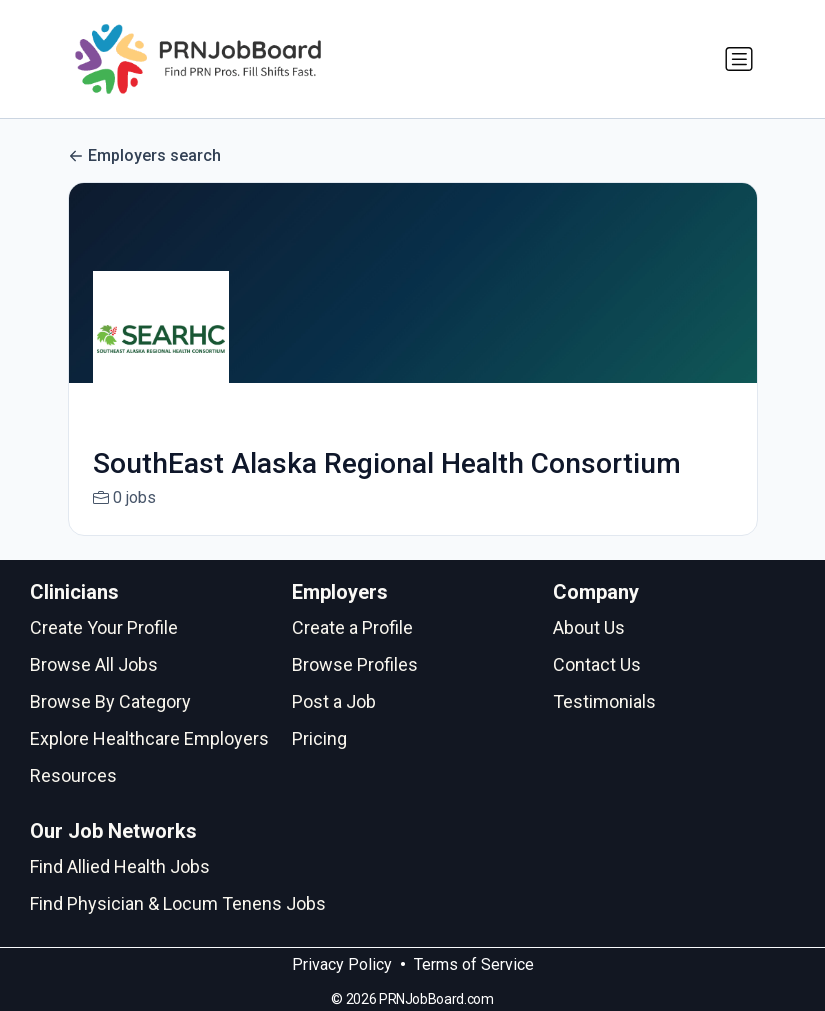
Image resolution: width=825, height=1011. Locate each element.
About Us (589, 627)
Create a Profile (352, 627)
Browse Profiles (355, 664)
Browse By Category (110, 701)
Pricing (319, 738)
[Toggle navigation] (739, 59)
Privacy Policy (342, 964)
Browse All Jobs (94, 664)
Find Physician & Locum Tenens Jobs (178, 903)
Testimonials (604, 701)
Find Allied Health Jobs (120, 866)
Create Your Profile (104, 627)
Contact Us (597, 664)
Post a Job (334, 701)
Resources (73, 775)
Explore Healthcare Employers (149, 738)
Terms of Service (474, 964)
